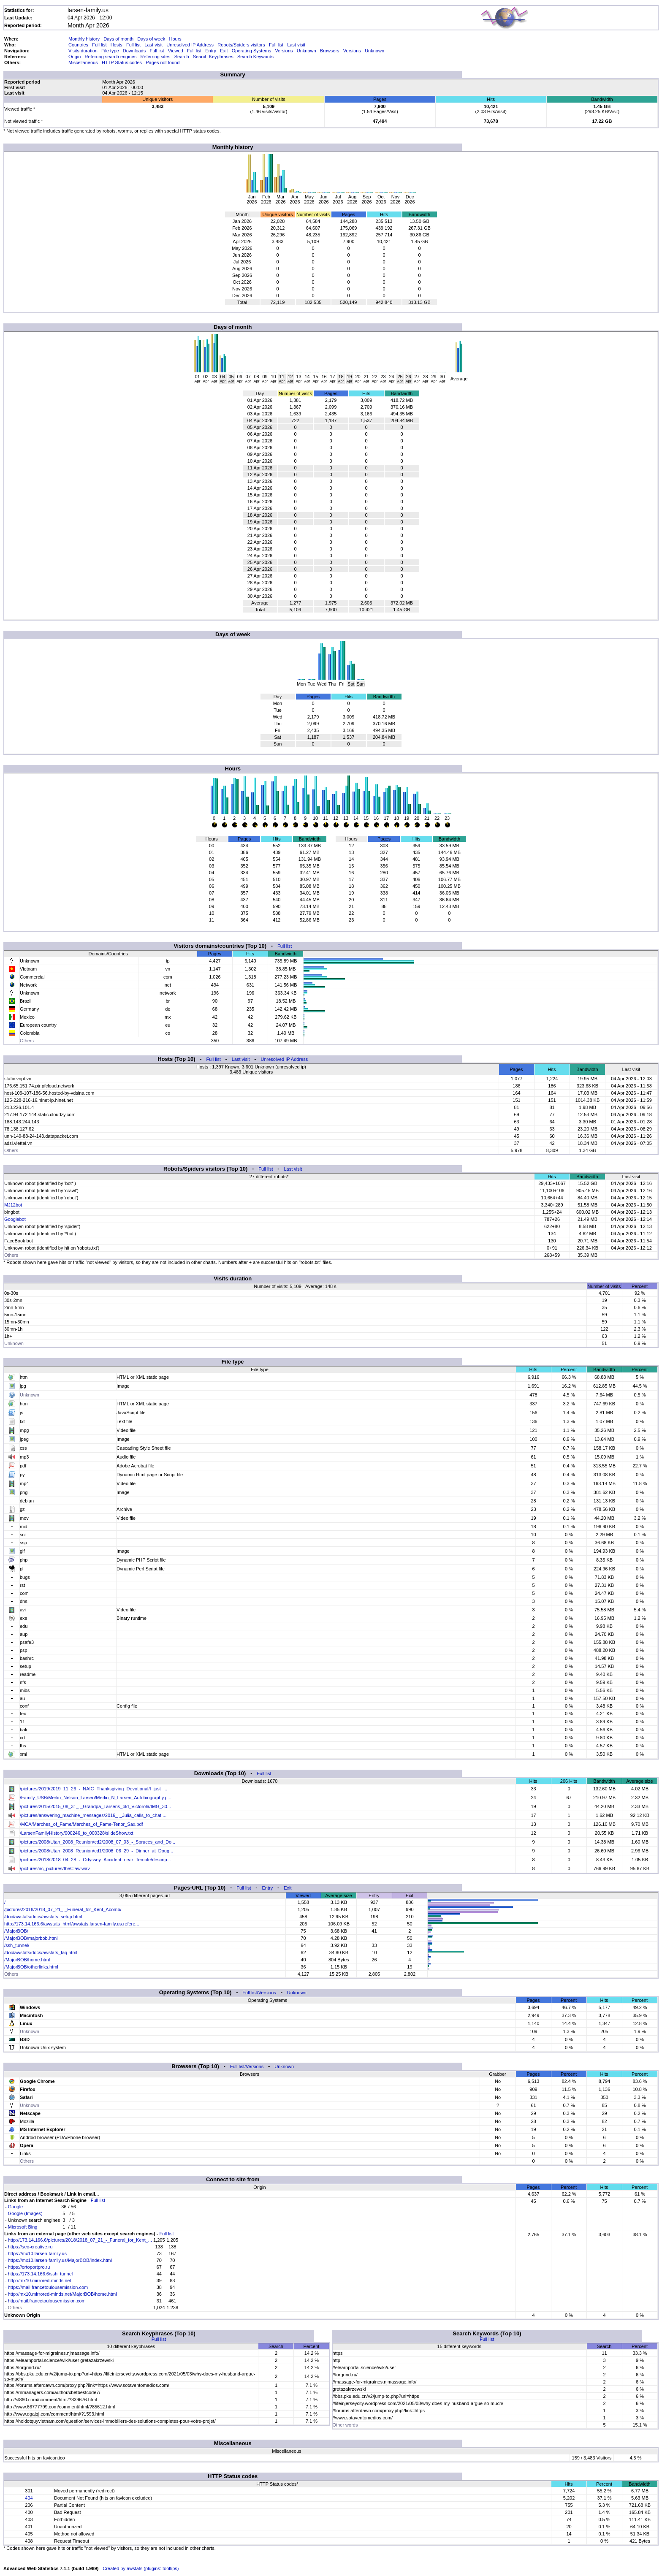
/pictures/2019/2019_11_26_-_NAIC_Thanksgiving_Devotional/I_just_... (93, 1788)
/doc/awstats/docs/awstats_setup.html (43, 1916)
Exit (224, 50)
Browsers (329, 50)
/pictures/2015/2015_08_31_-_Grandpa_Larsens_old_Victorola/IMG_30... (95, 1806)
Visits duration (83, 50)
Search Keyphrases (213, 56)
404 (29, 2497)
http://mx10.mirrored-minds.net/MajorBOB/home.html (62, 2294)
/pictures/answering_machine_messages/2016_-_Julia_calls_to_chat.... (93, 1815)
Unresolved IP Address (190, 44)
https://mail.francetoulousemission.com (48, 2287)
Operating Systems (251, 50)
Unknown (306, 50)
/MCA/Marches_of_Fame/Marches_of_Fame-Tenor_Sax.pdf (81, 1824)
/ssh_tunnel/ (16, 1945)
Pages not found (162, 62)
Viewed (175, 50)
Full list (99, 44)
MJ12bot (13, 1204)
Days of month (118, 38)
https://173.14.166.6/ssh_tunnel (40, 2273)
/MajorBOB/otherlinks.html (31, 1966)
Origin (74, 56)
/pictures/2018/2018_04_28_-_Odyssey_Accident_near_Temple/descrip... (95, 1859)
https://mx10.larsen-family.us (37, 2253)
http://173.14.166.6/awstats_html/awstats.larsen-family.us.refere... (71, 1923)
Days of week (151, 38)
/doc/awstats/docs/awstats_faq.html (40, 1952)
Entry (210, 50)
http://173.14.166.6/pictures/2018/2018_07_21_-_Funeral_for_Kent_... (80, 2239)
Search (181, 56)
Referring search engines (111, 56)
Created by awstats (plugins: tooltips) (141, 2568)
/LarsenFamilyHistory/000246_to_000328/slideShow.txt (76, 1833)
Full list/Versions (259, 1992)
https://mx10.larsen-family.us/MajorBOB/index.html (60, 2260)
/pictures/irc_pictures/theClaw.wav (55, 1868)
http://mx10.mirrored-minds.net (39, 2280)
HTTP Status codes (122, 62)
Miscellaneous (83, 62)
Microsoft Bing (23, 2226)
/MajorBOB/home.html (27, 1959)
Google (15, 2206)
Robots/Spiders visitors (241, 44)
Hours (175, 38)
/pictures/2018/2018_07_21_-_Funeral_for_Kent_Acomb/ (63, 1909)
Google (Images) (25, 2213)
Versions (284, 50)
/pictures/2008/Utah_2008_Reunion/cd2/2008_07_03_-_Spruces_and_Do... (97, 1841)
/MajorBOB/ (16, 1930)
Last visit (153, 44)
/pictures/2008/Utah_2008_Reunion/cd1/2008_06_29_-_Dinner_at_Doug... (96, 1850)
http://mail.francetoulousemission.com (47, 2300)
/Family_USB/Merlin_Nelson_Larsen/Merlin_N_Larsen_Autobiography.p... (95, 1797)
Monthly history (84, 38)
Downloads (134, 50)
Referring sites (156, 56)
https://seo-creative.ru (30, 2246)
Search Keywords (255, 56)
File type (110, 50)
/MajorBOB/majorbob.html (31, 1938)
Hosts (116, 44)
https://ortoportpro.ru (29, 2267)
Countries (78, 44)
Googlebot (15, 1219)
